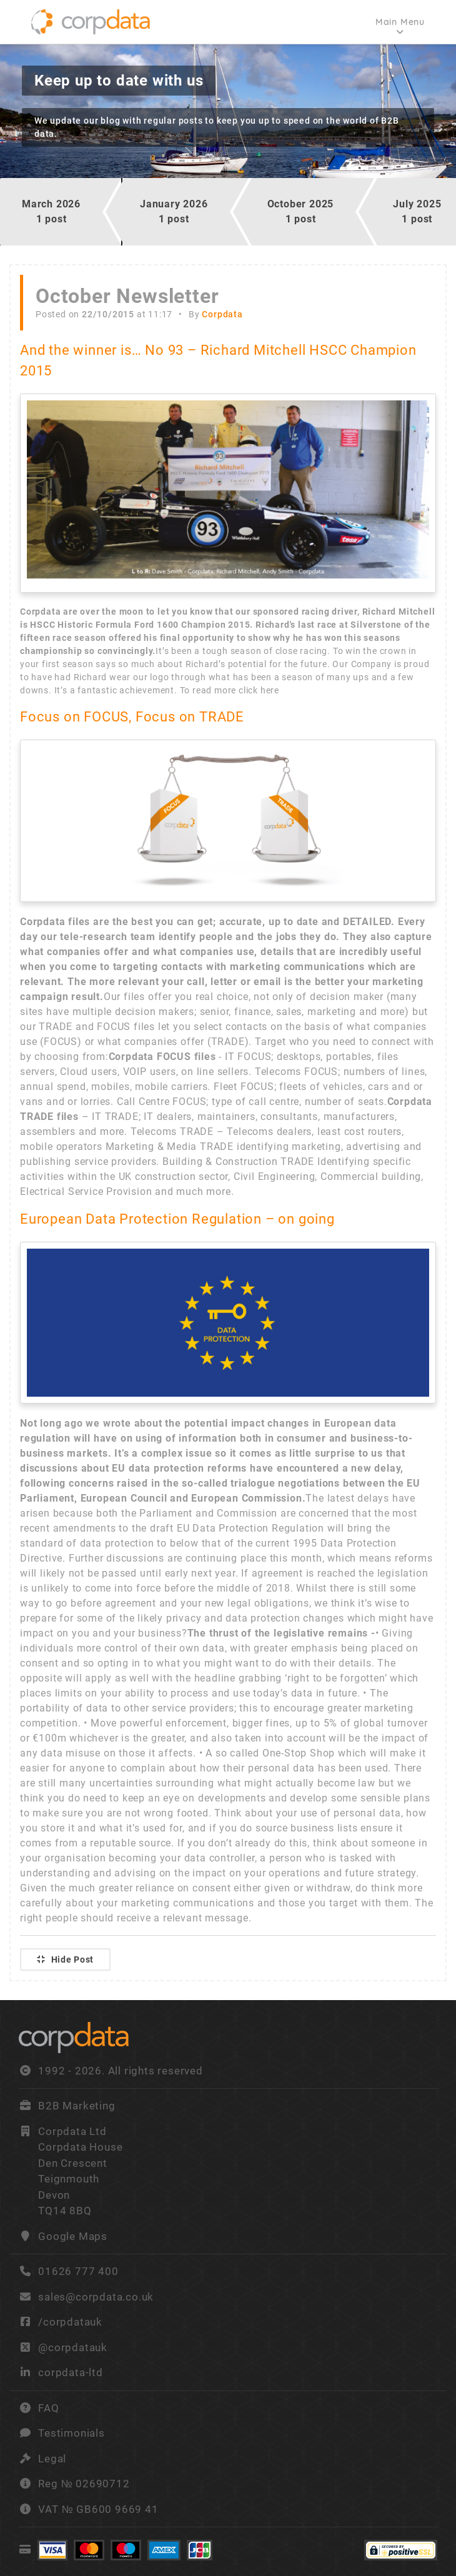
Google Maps (72, 2236)
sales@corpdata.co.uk (96, 2297)
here (269, 690)
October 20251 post (300, 211)
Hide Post (65, 1959)
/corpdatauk (70, 2322)
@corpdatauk (72, 2347)
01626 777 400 (69, 2271)
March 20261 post (51, 211)
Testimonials (71, 2433)
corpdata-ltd (70, 2372)
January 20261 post (174, 211)
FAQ (48, 2408)
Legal (52, 2458)
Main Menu (400, 21)
